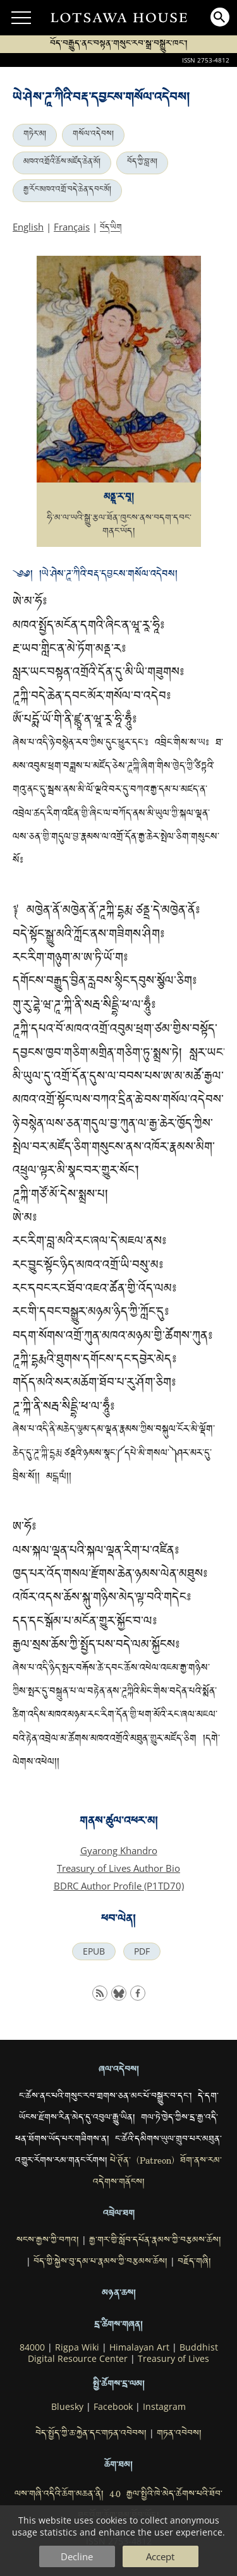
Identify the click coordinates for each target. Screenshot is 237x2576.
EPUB (94, 1951)
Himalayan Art (139, 2347)
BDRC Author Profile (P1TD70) (119, 1885)
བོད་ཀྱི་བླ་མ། (142, 162)
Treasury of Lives (173, 2358)
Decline (77, 2556)
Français (72, 226)
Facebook (113, 2406)
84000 (32, 2347)
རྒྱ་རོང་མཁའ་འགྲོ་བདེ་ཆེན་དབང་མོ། (67, 190)
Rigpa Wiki (77, 2347)
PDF (142, 1951)
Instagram (164, 2406)
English (28, 226)
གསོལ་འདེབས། (93, 135)
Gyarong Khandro (118, 1850)
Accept (160, 2556)
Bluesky (67, 2406)
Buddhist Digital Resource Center (123, 2353)
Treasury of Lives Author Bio (118, 1868)
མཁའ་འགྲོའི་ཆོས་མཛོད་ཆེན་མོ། (61, 162)
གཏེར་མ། (34, 135)
